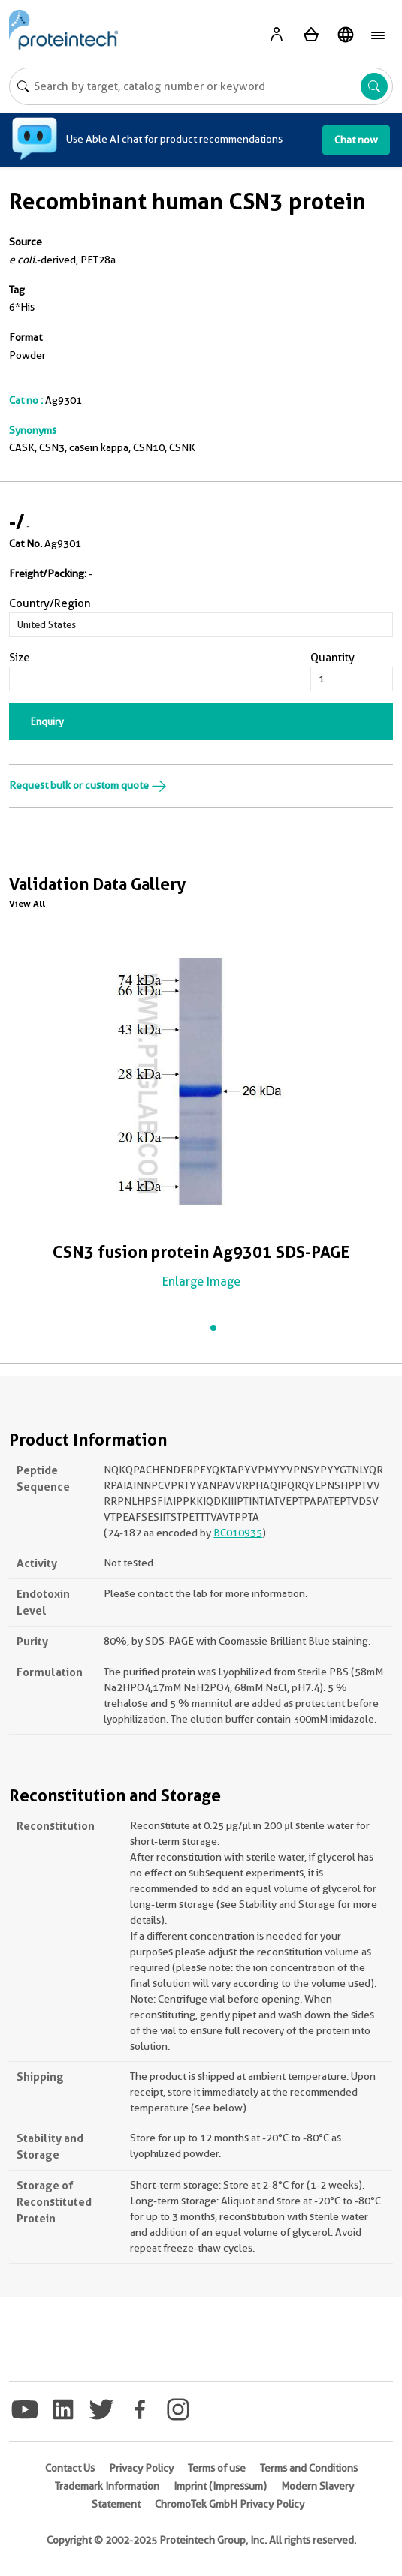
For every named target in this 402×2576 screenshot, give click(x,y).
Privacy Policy (141, 2468)
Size (19, 657)
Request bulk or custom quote (88, 785)
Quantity (332, 657)
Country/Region (50, 603)
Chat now (356, 140)
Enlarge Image (201, 1281)
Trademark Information (107, 2486)
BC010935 (237, 1533)
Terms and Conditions (309, 2468)
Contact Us (70, 2468)
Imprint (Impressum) (220, 2486)
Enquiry (47, 721)
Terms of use (217, 2468)
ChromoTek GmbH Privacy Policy (229, 2504)
